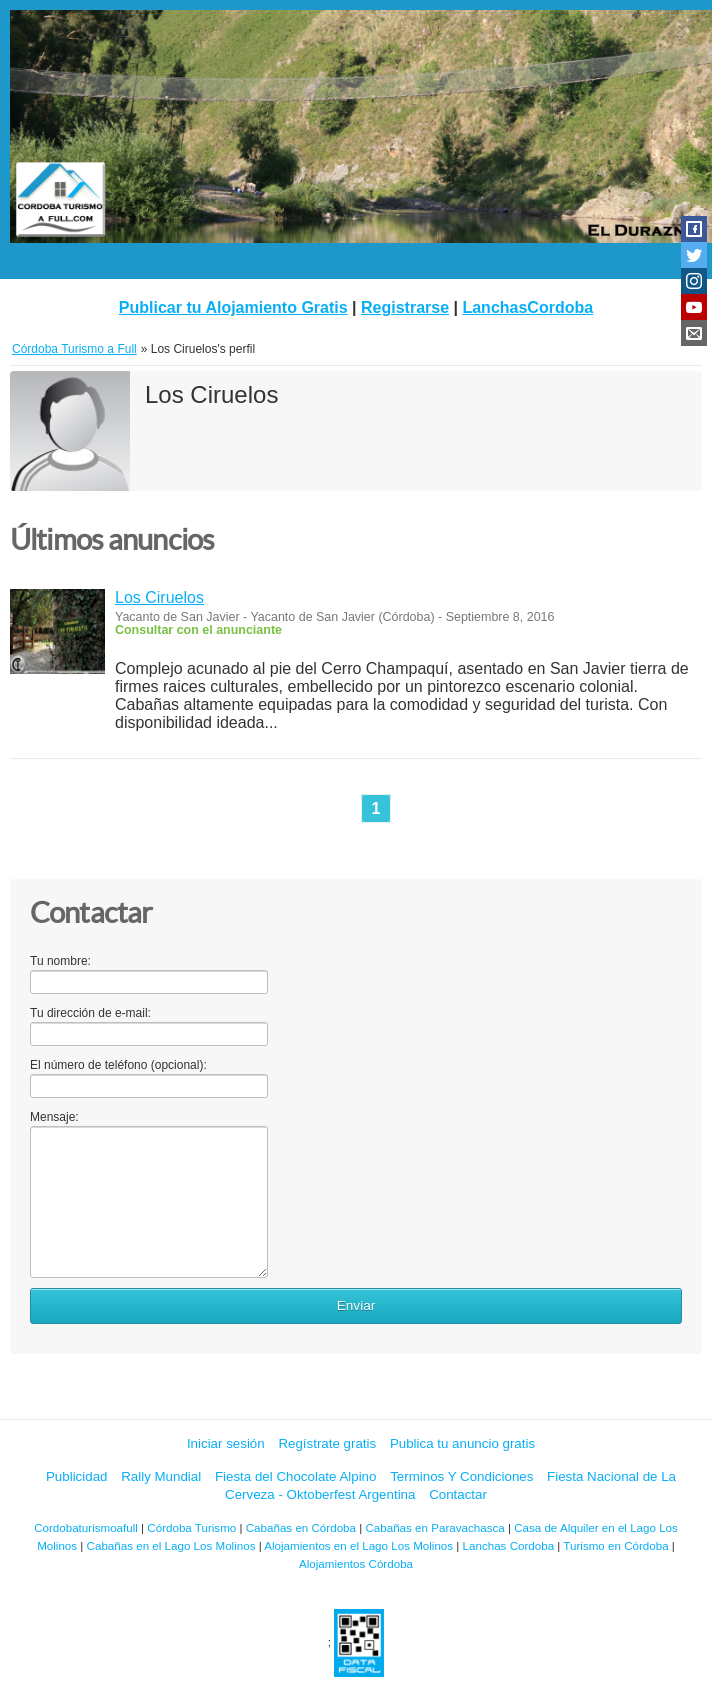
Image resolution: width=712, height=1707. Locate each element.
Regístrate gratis (327, 1443)
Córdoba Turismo (191, 1527)
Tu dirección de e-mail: (90, 1013)
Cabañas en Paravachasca (434, 1527)
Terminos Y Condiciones (461, 1476)
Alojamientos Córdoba (356, 1563)
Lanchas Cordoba (509, 1545)
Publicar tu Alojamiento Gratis (233, 307)
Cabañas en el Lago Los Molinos (171, 1545)
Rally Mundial (161, 1476)
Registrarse (405, 307)
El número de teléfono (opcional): (118, 1065)
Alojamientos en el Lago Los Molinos (358, 1545)
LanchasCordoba (527, 307)
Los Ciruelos (159, 597)
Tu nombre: (60, 961)
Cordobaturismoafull (86, 1527)
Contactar (458, 1494)
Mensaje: (54, 1117)
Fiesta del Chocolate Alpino (296, 1476)
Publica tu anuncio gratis (462, 1443)
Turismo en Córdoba (615, 1545)
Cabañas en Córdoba (301, 1527)
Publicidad (77, 1476)
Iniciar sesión (226, 1443)
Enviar (356, 1305)
